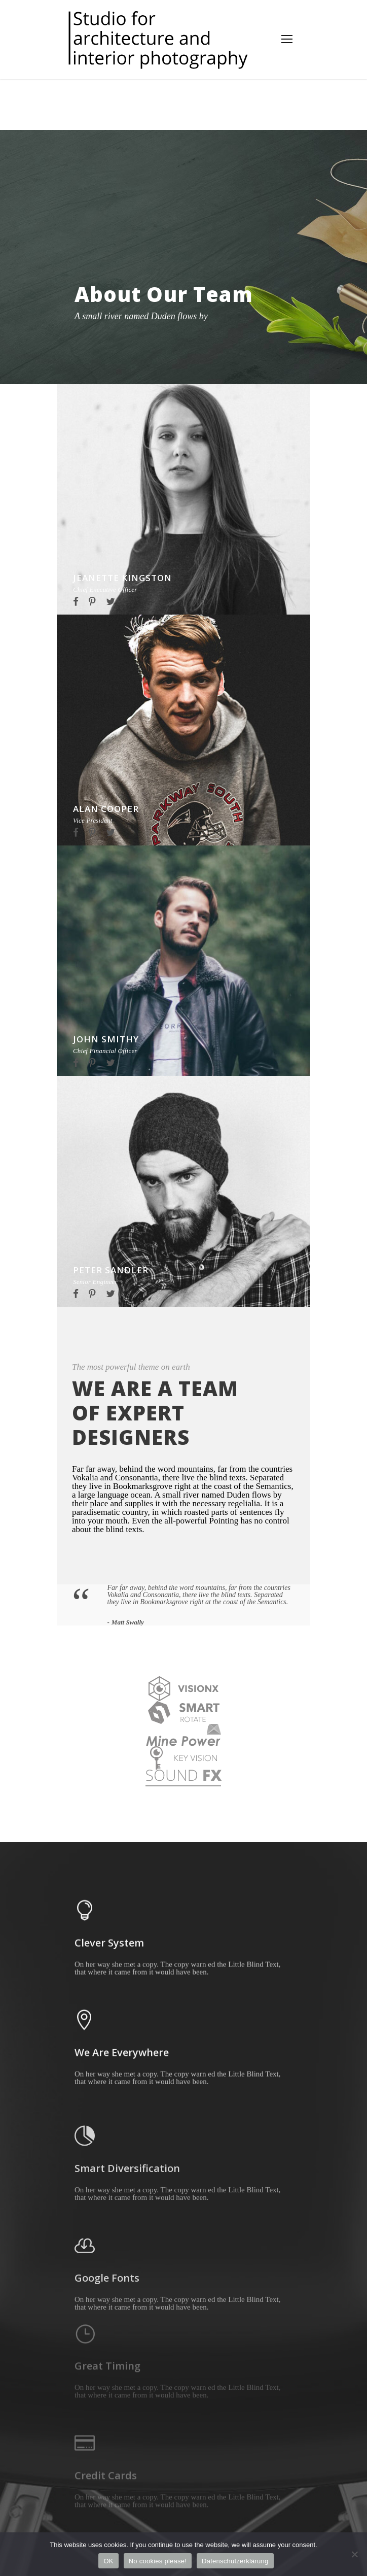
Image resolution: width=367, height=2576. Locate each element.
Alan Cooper (106, 809)
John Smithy (106, 1039)
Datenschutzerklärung (235, 2561)
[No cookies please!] (354, 2554)
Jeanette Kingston (122, 578)
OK (108, 2561)
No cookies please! (158, 2561)
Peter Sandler (111, 1270)
